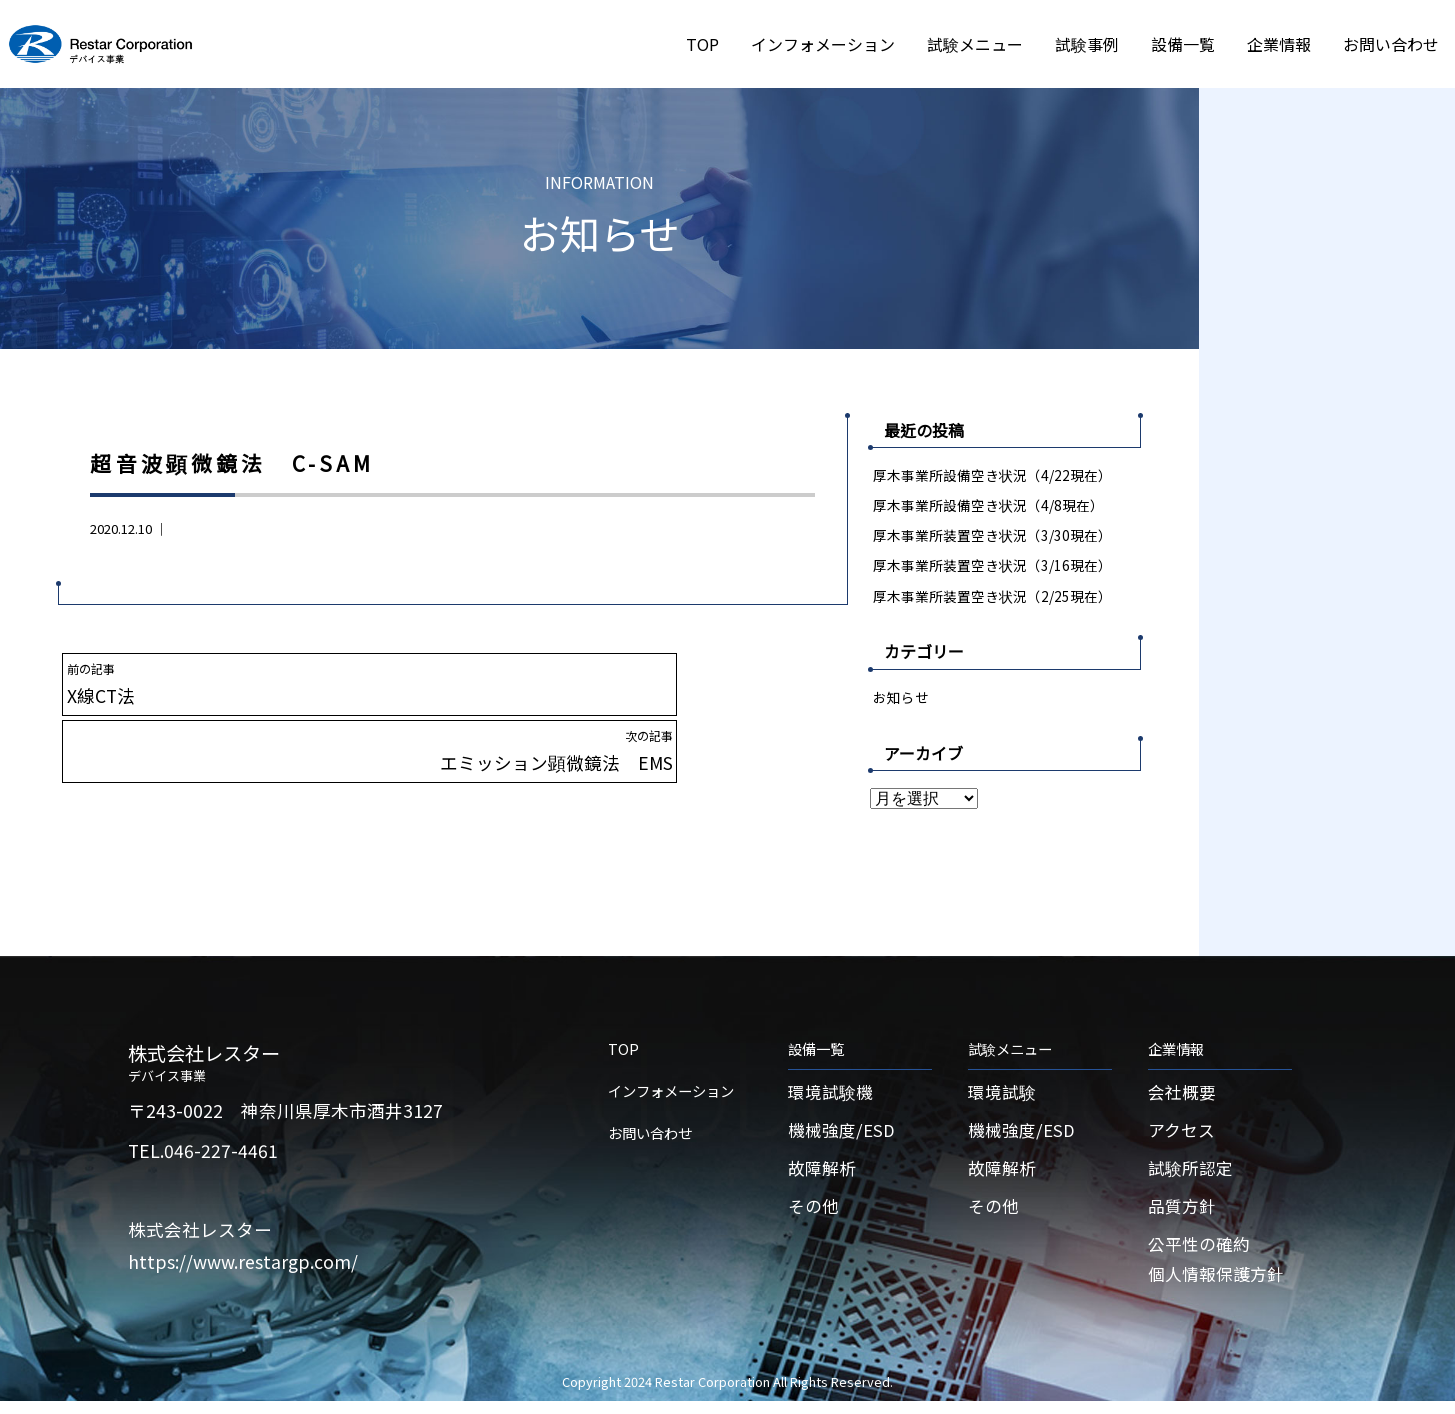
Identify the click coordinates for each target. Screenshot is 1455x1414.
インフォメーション (823, 44)
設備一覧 (1183, 44)
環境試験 (1004, 1096)
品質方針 (1184, 1215)
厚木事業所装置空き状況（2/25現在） (993, 597)
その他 (815, 1215)
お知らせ (901, 698)
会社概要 (1184, 1096)
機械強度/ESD (844, 1136)
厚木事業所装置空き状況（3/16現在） (993, 566)
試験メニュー (975, 44)
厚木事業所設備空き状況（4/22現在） (993, 474)
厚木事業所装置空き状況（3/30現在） (993, 535)
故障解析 (824, 1175)
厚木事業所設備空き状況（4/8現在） (989, 505)
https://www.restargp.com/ (243, 1264)
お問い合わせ (1391, 44)
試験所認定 (1193, 1175)
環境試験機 (833, 1096)
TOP (702, 44)
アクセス (1183, 1136)
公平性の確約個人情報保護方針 (1220, 1271)
